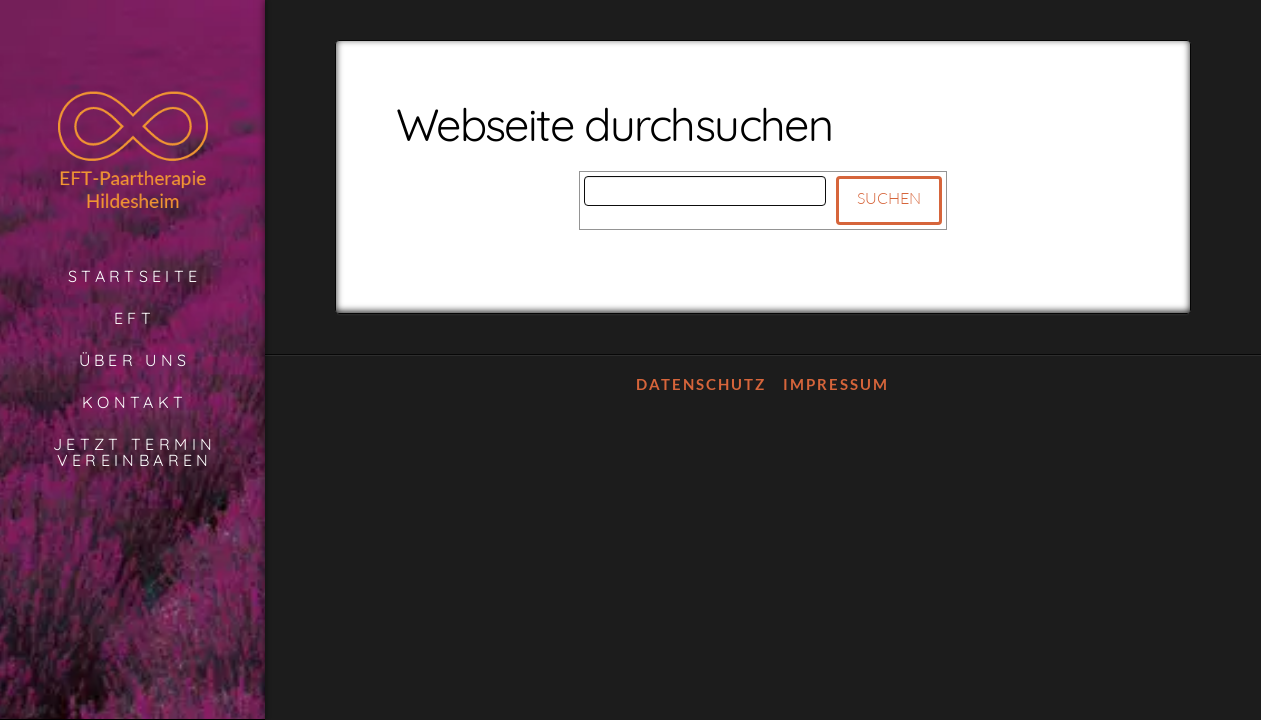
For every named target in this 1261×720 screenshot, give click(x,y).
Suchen (889, 198)
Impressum (836, 384)
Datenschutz (701, 384)
